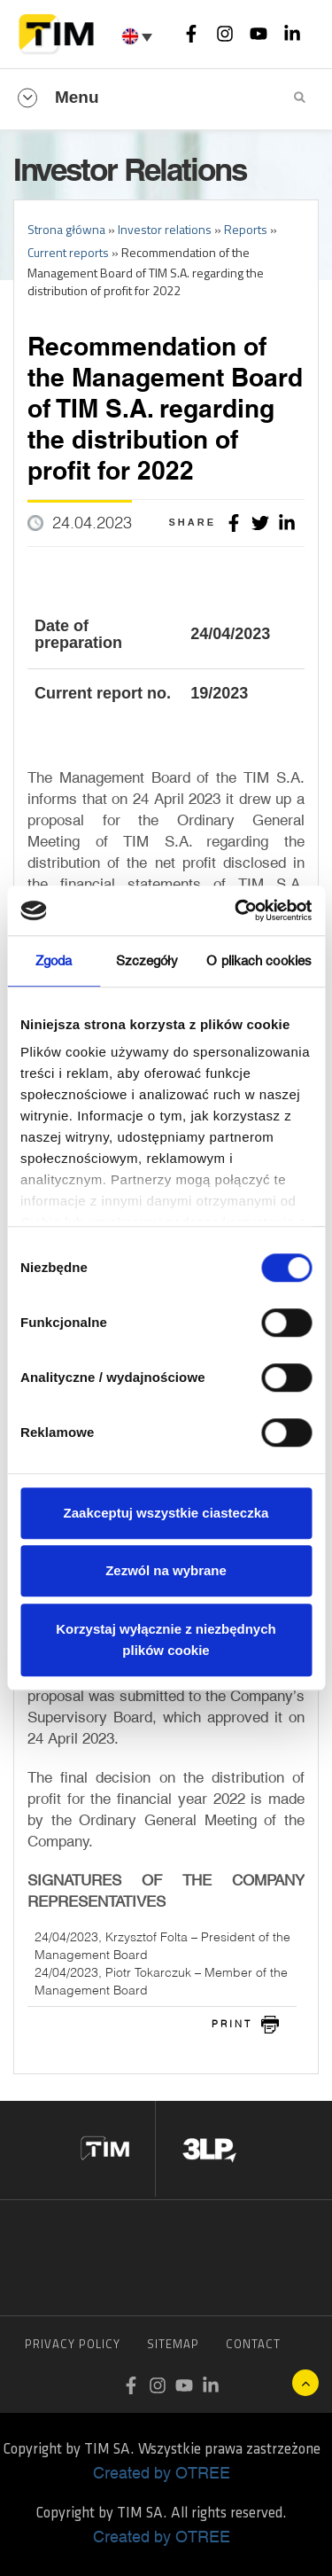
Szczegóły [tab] (147, 960)
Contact (253, 2344)
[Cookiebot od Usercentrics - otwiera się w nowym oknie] (236, 910)
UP (305, 2382)
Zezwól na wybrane (166, 1570)
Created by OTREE (161, 2472)
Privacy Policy (72, 2344)
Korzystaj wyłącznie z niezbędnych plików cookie (165, 1639)
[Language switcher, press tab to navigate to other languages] (139, 36)
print (232, 2024)
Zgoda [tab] (54, 960)
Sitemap (173, 2344)
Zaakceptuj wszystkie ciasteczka (166, 1512)
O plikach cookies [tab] (259, 960)
